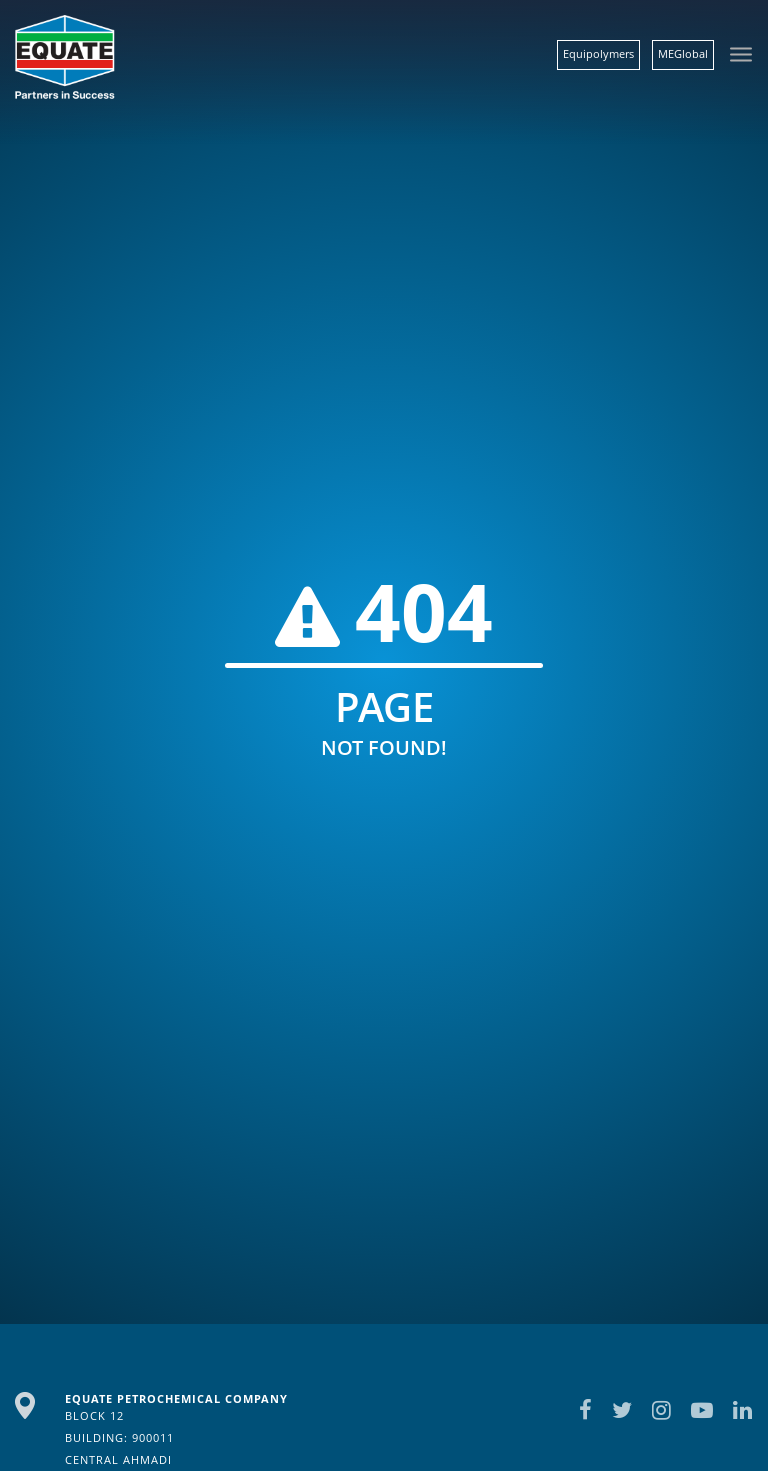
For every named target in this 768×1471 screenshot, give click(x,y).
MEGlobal (683, 53)
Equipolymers (598, 53)
